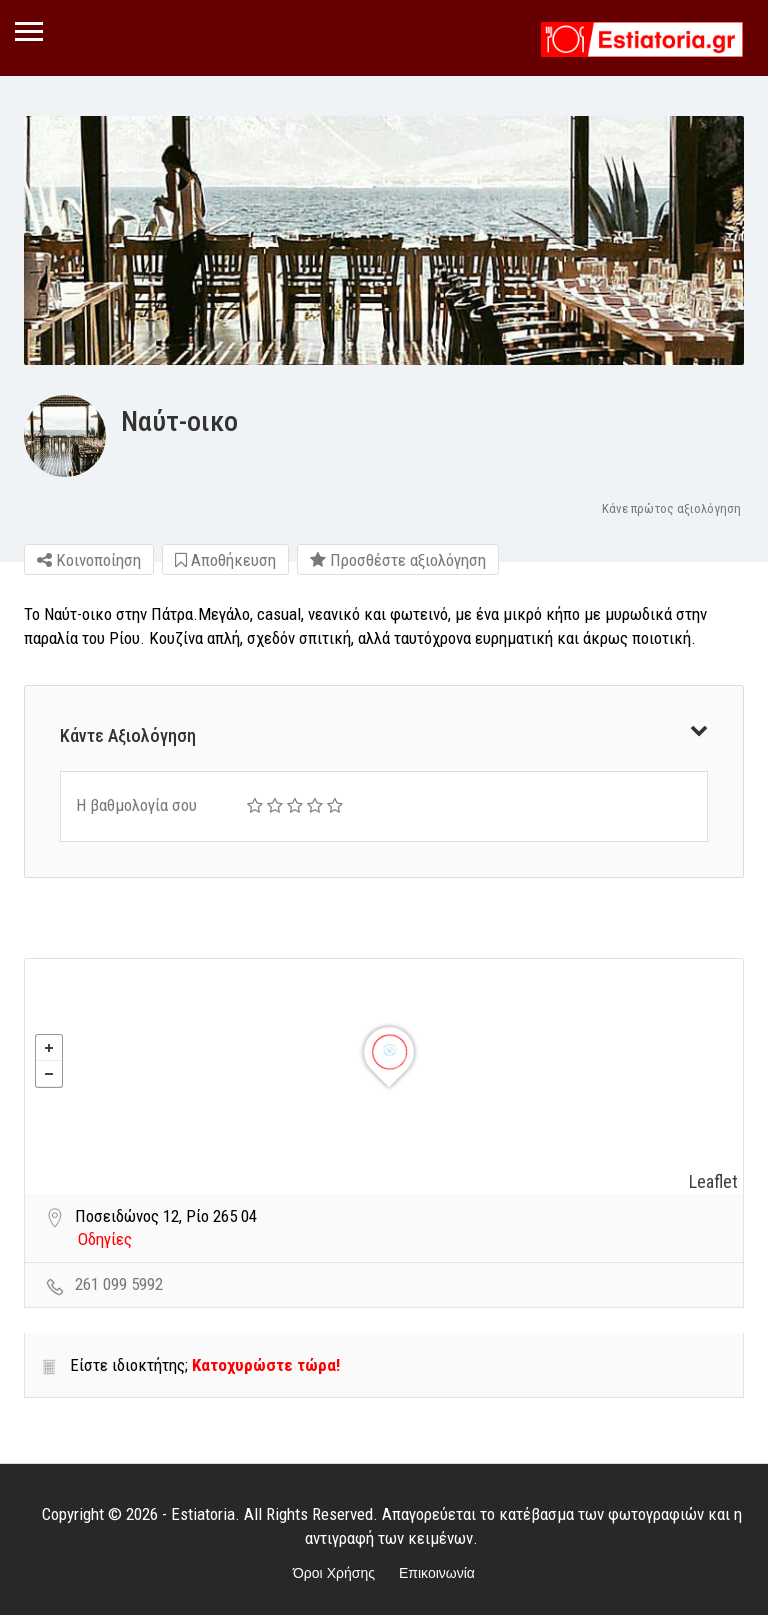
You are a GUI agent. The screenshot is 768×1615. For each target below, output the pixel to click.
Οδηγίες (105, 1239)
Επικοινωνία (437, 1573)
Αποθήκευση (225, 560)
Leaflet (713, 1181)
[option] (384, 240)
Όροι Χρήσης (334, 1573)
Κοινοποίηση (89, 560)
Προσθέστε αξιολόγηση (398, 560)
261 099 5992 (119, 1284)
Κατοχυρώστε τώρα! (266, 1365)
